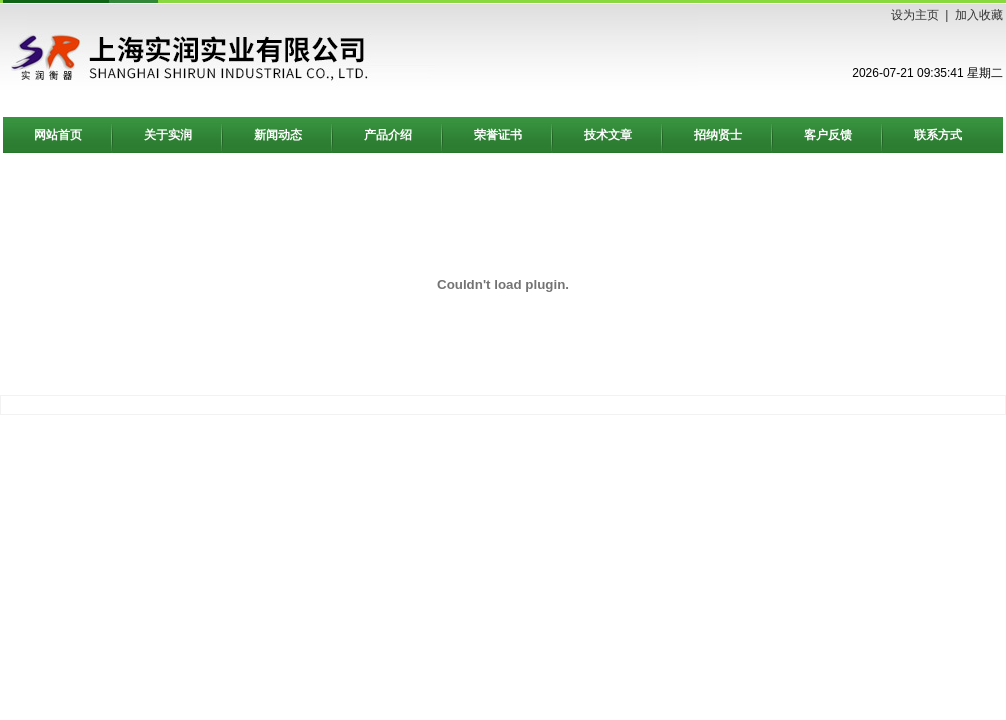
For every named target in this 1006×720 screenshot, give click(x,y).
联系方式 (938, 135)
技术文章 (608, 135)
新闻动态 (278, 135)
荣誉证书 (498, 135)
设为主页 (915, 15)
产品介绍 (388, 135)
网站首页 (58, 135)
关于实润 (168, 135)
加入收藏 (979, 15)
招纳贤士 (718, 135)
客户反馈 (828, 135)
